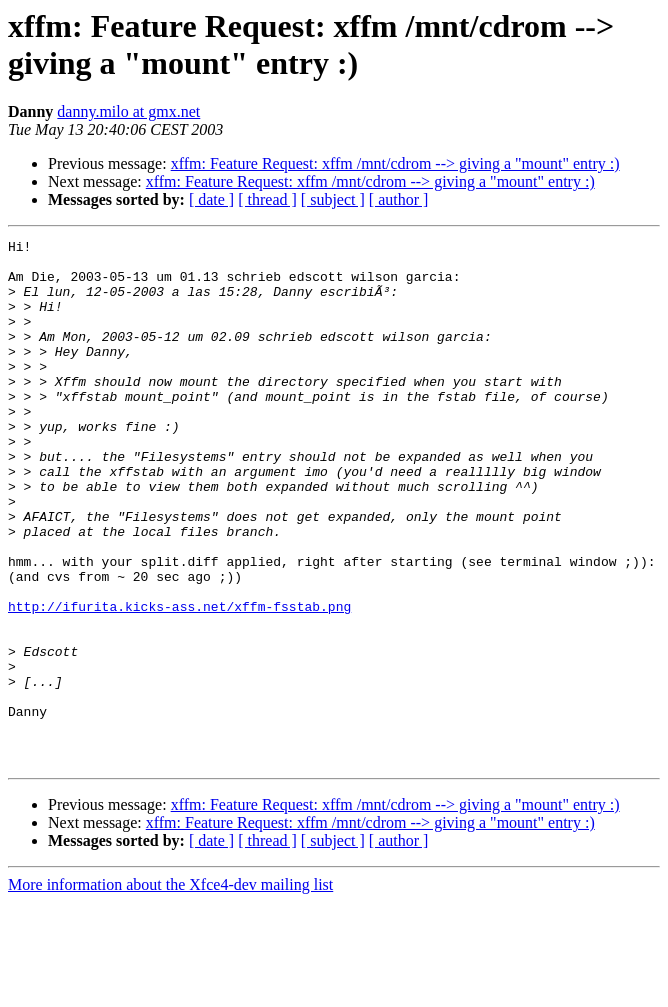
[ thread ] (267, 199)
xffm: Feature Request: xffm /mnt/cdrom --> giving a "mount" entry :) (395, 163)
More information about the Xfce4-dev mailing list (170, 989)
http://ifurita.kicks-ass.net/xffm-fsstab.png (179, 681)
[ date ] (211, 199)
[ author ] (399, 199)
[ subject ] (333, 199)
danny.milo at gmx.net (128, 111)
